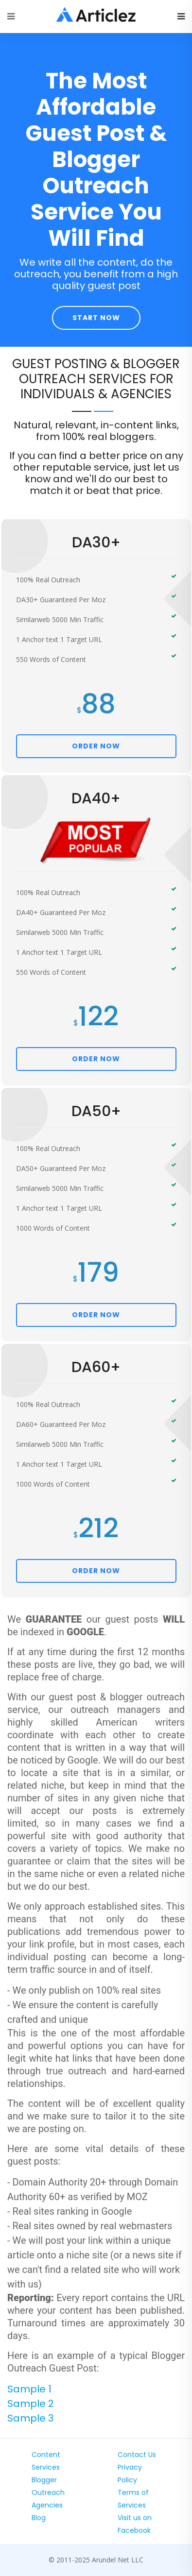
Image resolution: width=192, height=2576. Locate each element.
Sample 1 (29, 2389)
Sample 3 (30, 2418)
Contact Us (137, 2454)
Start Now (96, 317)
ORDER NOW (96, 746)
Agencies (47, 2505)
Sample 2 (30, 2403)
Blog (39, 2518)
